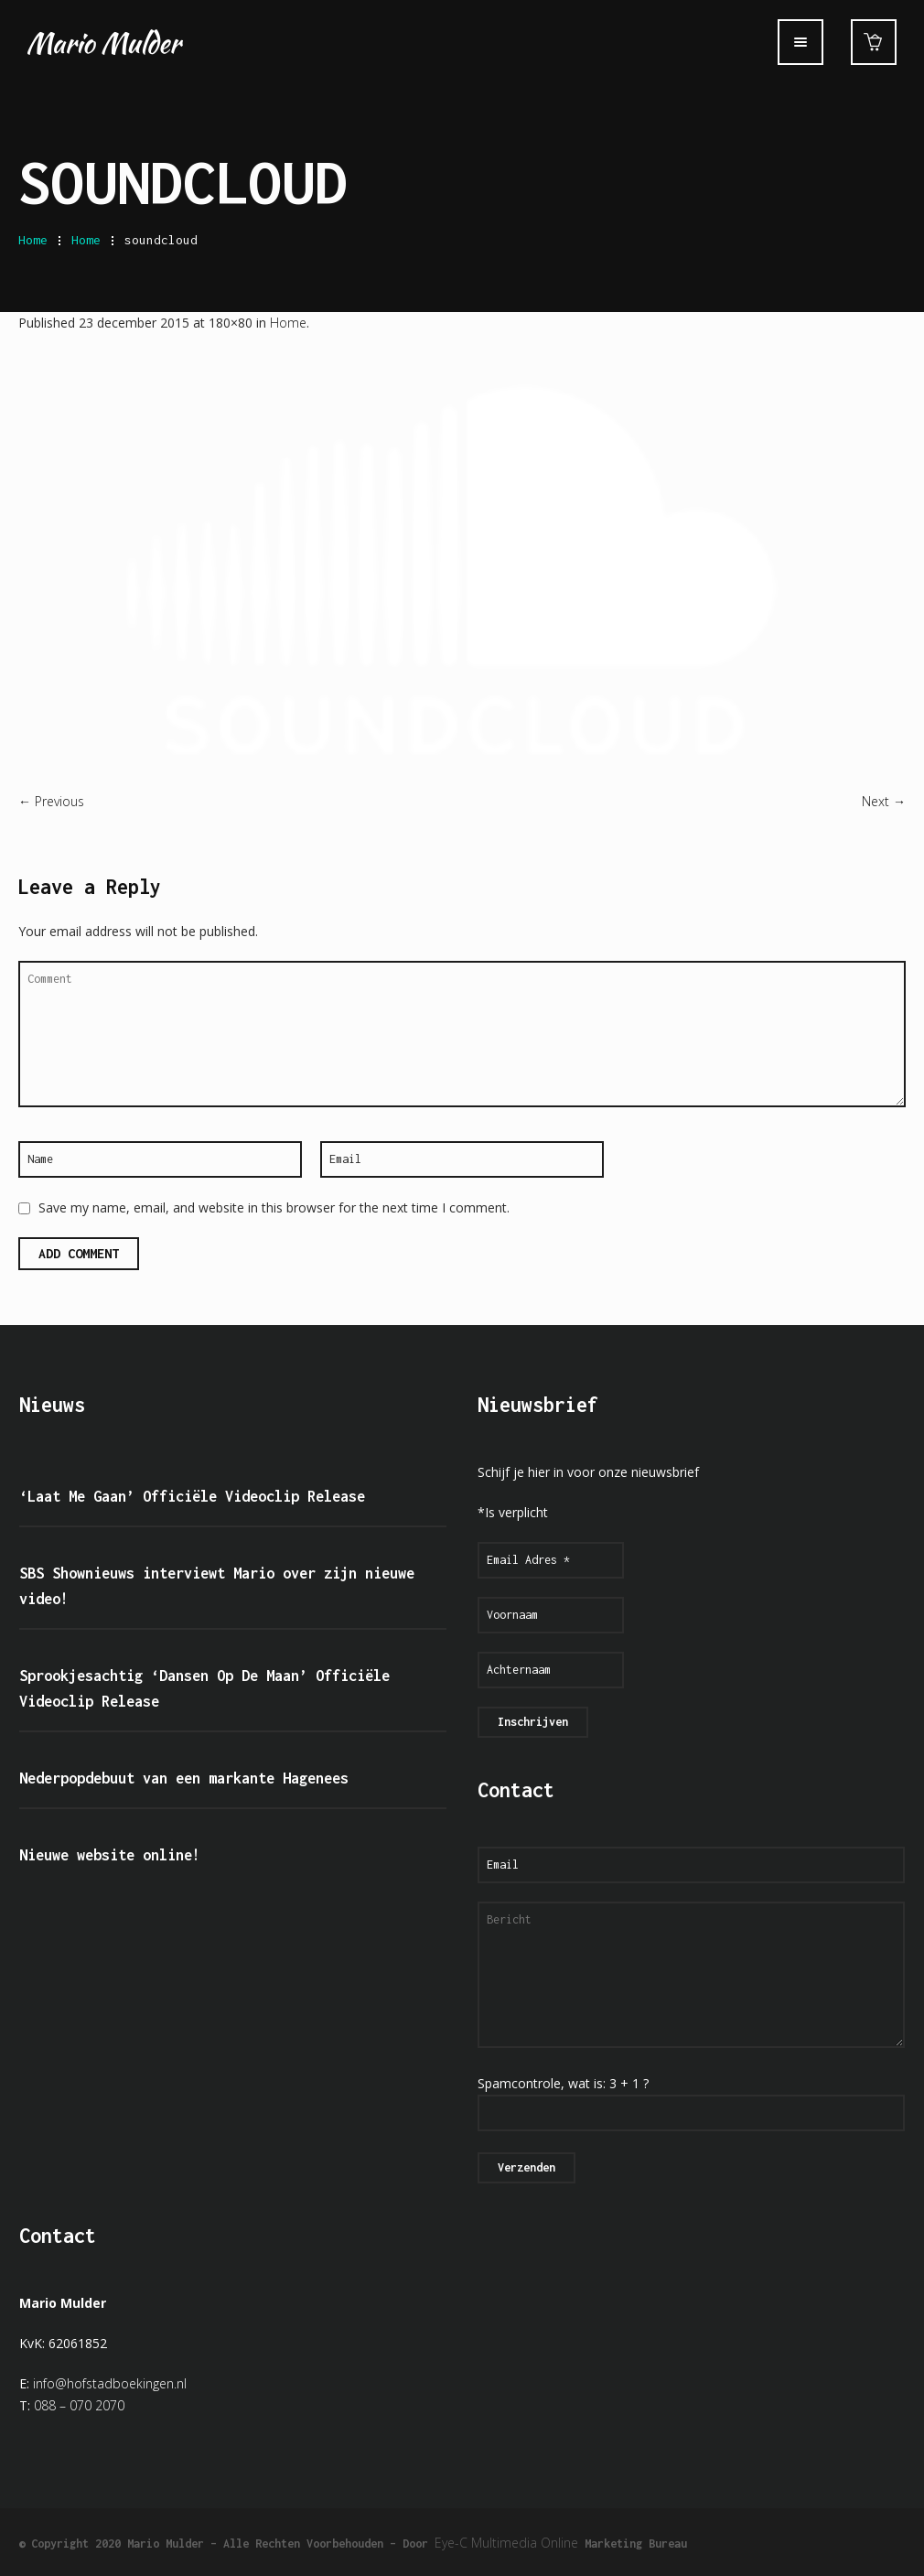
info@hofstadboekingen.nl (110, 2383)
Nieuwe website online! (109, 1855)
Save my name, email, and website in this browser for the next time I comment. (274, 1207)
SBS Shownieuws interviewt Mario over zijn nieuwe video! (216, 1586)
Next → (884, 801)
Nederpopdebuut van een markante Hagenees (184, 1778)
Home (33, 239)
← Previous (51, 801)
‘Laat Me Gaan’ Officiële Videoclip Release (192, 1496)
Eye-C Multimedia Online (506, 2542)
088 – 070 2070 (79, 2405)
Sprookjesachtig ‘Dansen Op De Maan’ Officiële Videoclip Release (204, 1688)
